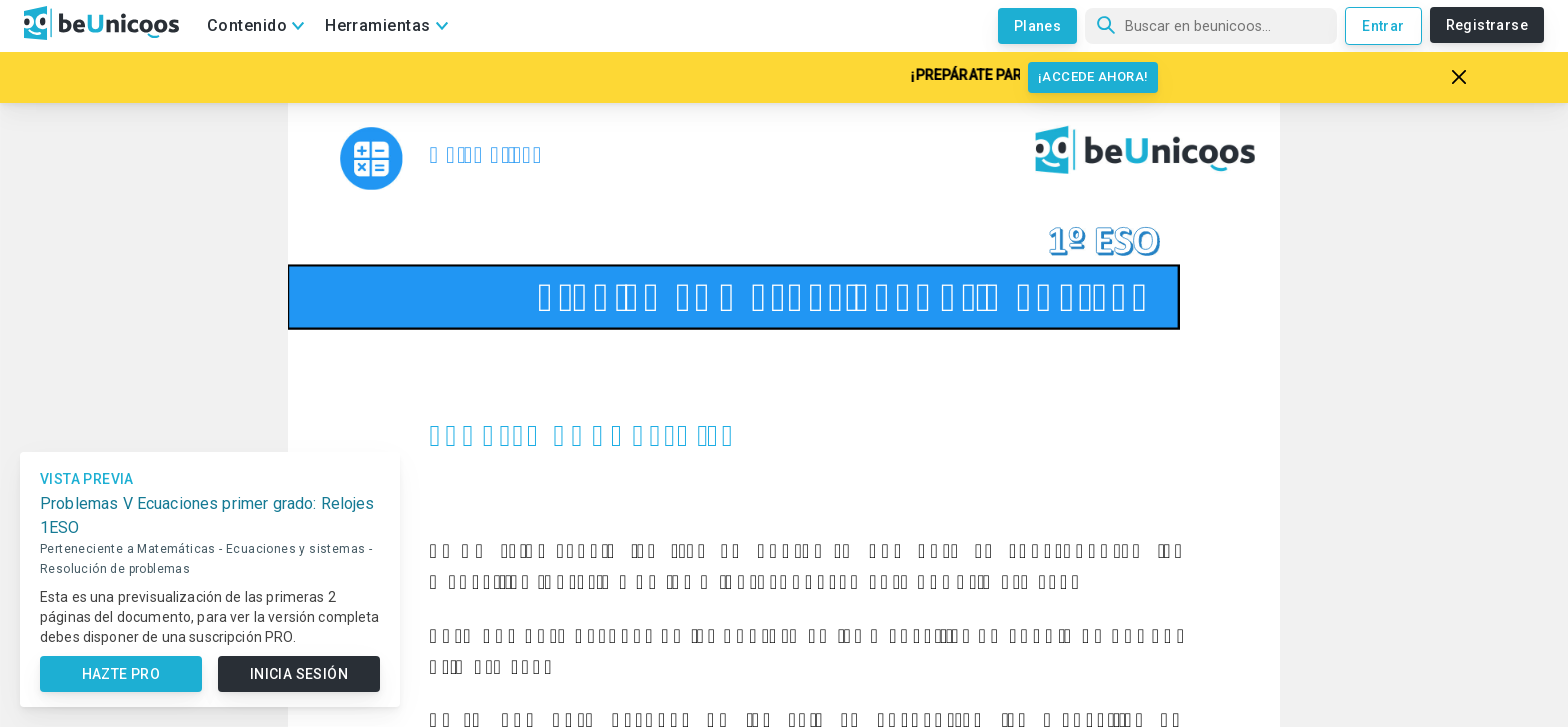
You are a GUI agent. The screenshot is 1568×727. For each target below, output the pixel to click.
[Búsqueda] (1211, 26)
